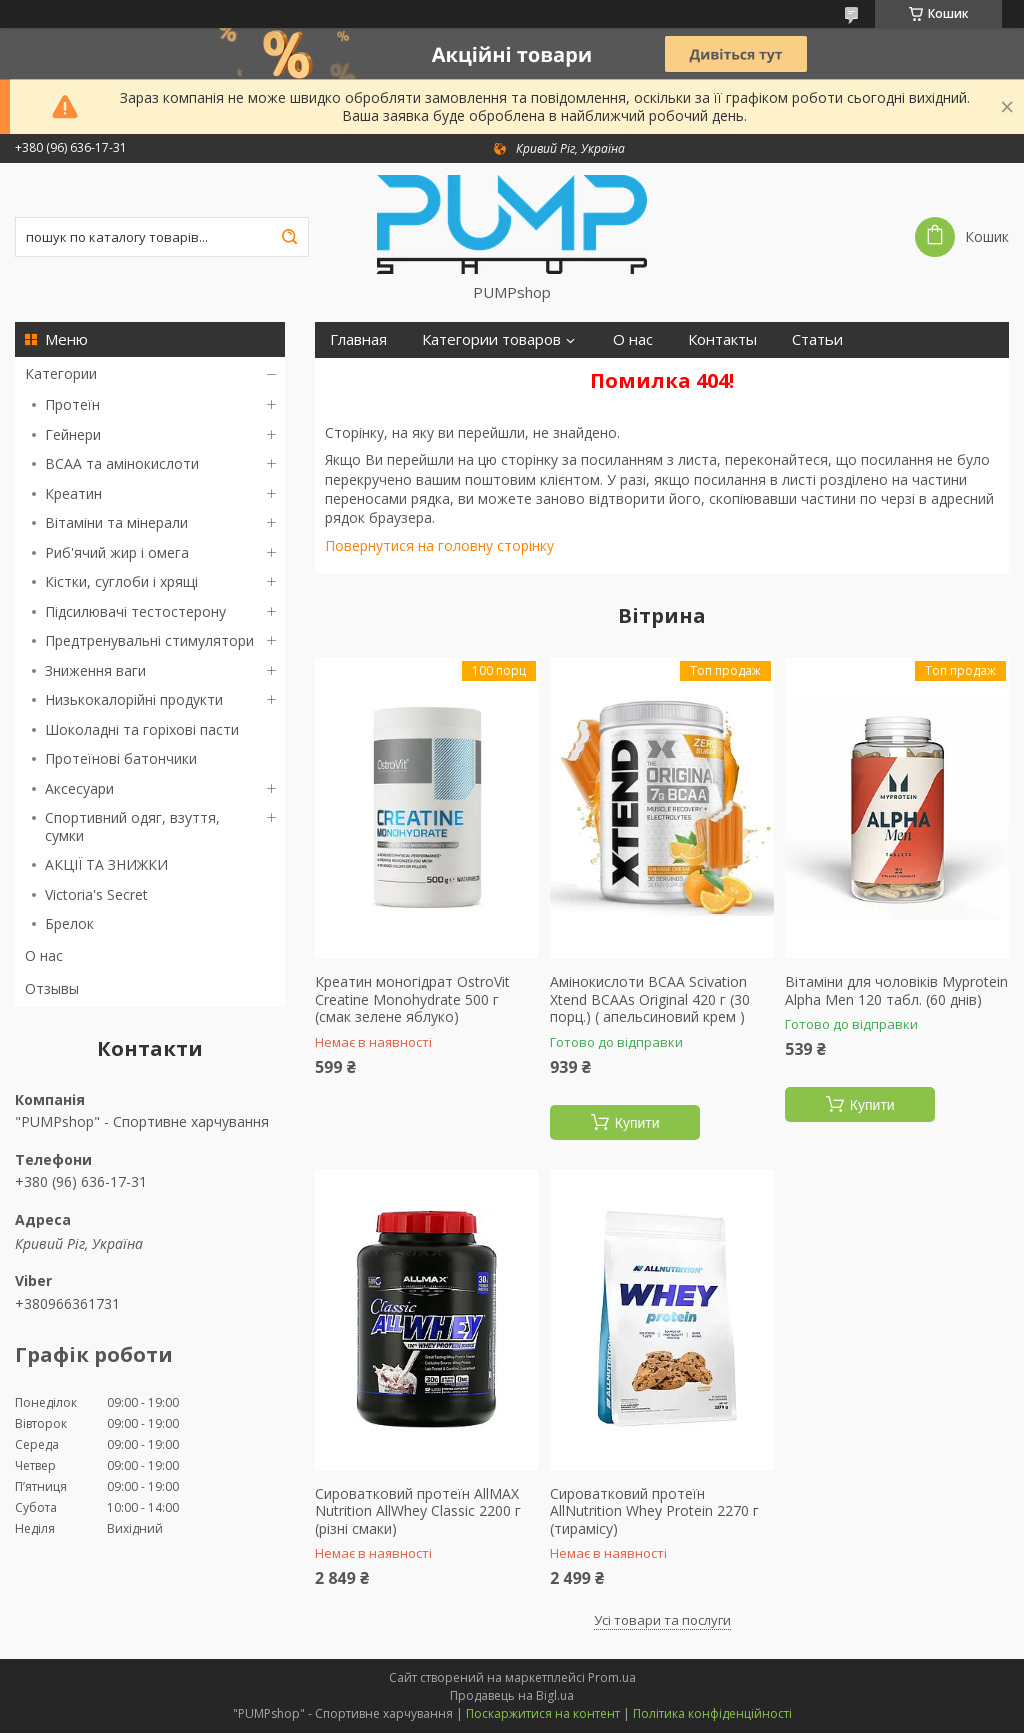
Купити (637, 1123)
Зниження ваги (95, 670)
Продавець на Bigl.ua (512, 1695)
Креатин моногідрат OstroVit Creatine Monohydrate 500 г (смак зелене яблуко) (412, 999)
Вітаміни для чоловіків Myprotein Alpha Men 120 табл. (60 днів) (896, 990)
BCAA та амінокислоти (122, 463)
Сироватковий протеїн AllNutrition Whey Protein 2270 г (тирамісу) (654, 1511)
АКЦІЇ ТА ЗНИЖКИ (106, 864)
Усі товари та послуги (662, 1620)
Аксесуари (79, 788)
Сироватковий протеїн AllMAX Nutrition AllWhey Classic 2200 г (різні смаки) (418, 1511)
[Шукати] (289, 237)
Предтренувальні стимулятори (149, 640)
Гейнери (73, 434)
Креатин (73, 493)
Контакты (722, 339)
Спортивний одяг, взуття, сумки (132, 826)
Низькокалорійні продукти (134, 699)
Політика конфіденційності (712, 1713)
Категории (61, 373)
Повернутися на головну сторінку (439, 545)
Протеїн (72, 404)
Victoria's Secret (96, 894)
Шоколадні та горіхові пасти (142, 729)
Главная (358, 339)
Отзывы (52, 988)
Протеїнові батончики (121, 758)
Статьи (817, 339)
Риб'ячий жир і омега (117, 552)
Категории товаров (491, 339)
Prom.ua (612, 1677)
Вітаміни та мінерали (116, 522)
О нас (44, 955)
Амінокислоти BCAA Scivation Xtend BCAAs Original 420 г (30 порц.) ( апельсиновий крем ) (650, 999)
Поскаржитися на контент (543, 1713)
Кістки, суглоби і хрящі (121, 581)
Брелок (69, 923)
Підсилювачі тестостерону (135, 611)
